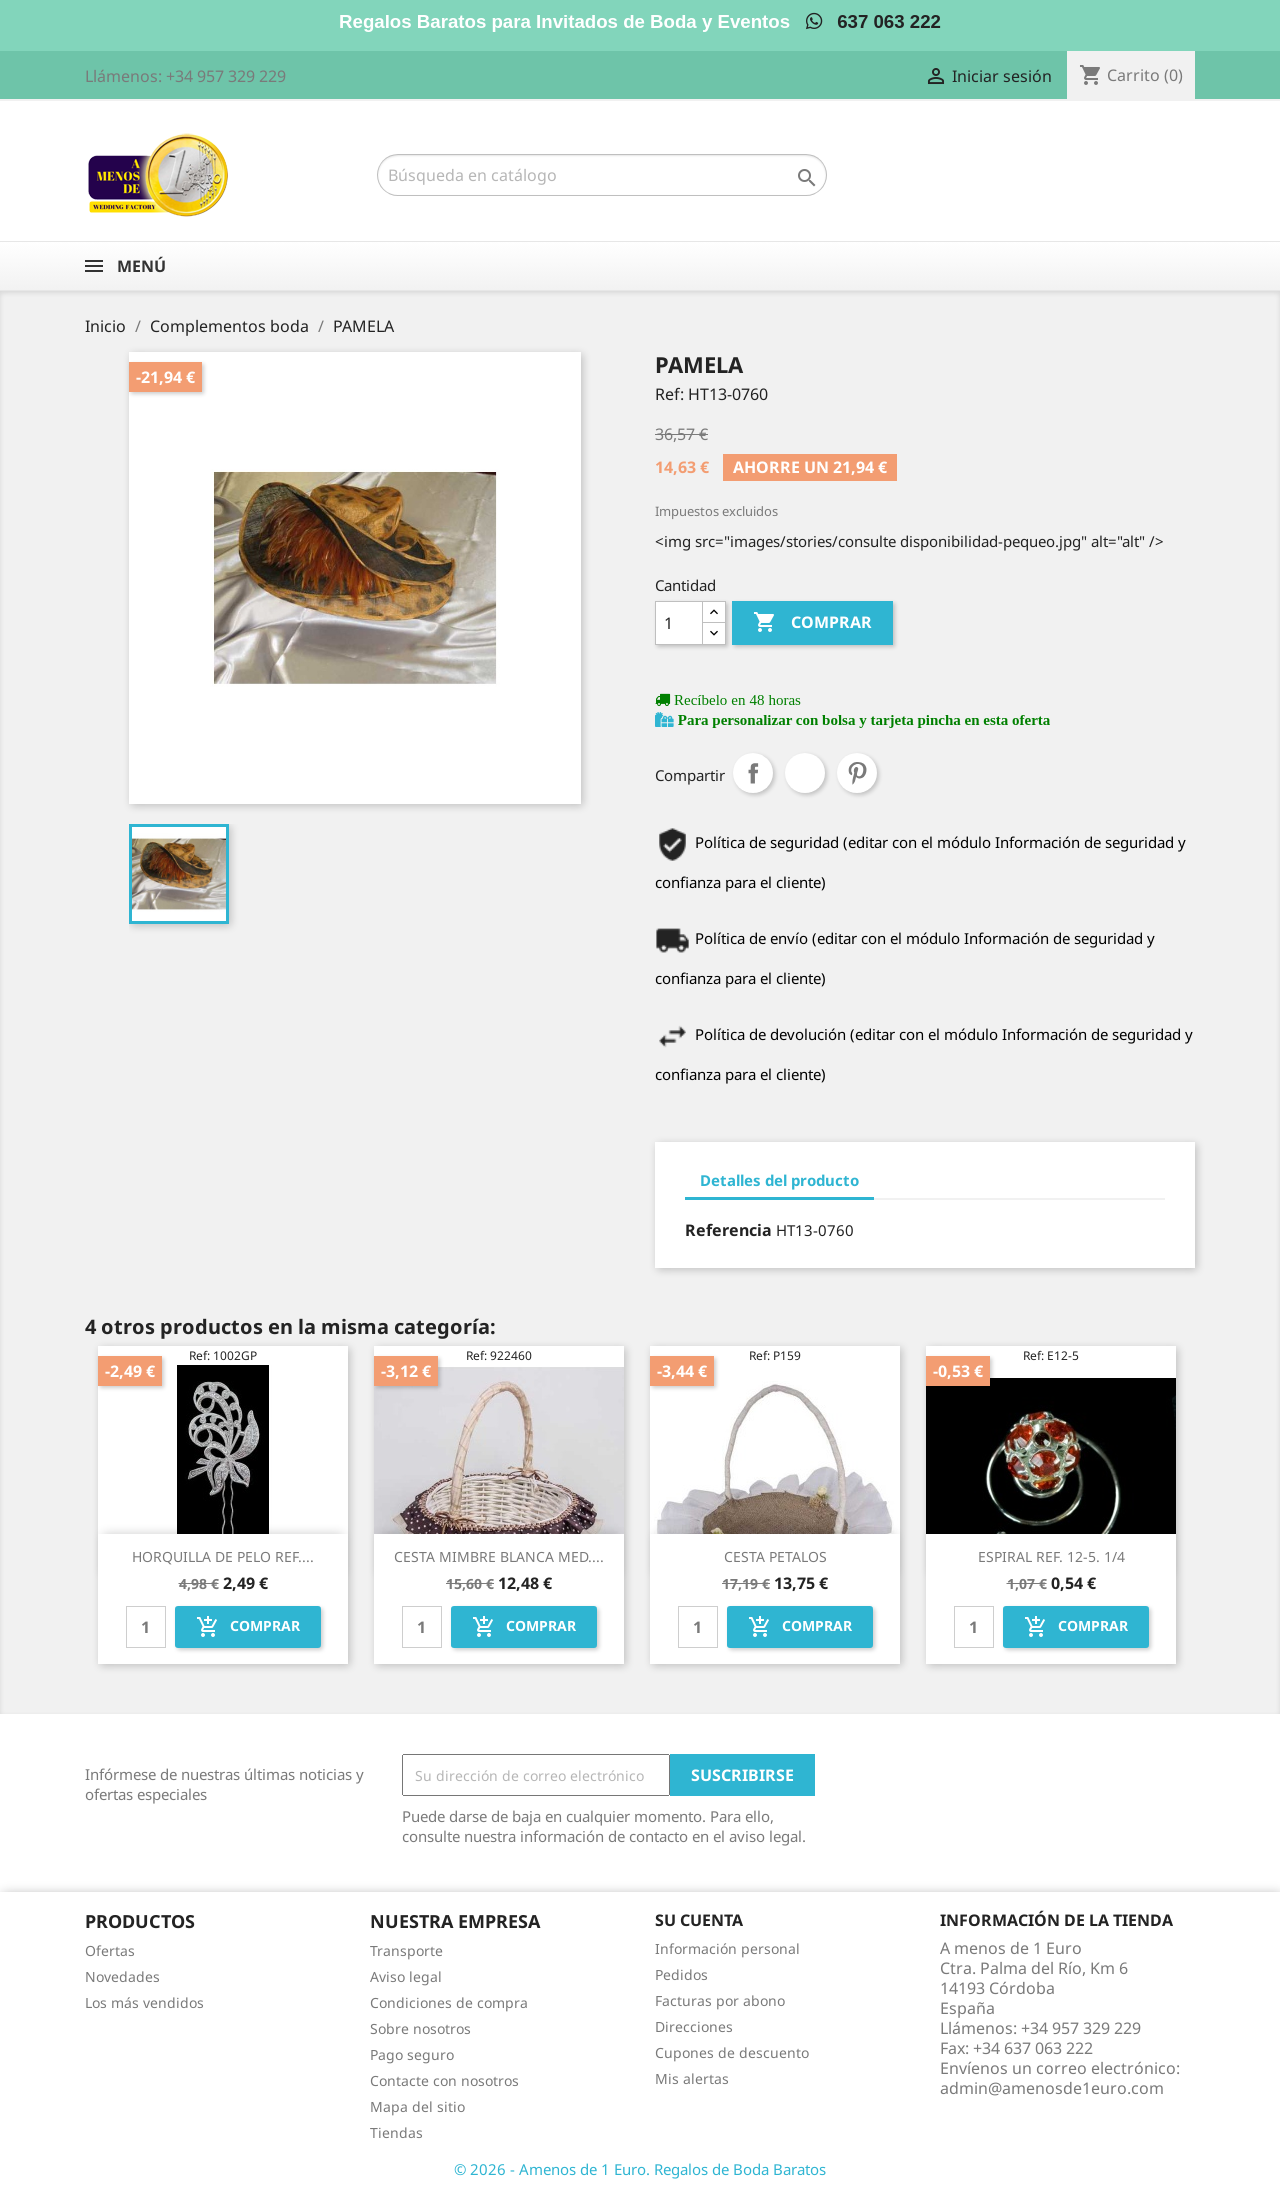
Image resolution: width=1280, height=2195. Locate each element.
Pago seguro (412, 2054)
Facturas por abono (720, 2000)
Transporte (406, 1950)
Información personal (727, 1948)
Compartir (753, 773)
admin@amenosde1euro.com (1052, 2088)
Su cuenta (699, 1920)
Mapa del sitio (417, 2106)
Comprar (812, 623)
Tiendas (396, 2132)
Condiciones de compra (449, 2002)
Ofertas (110, 1950)
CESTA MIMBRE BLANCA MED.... (499, 1556)
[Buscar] (602, 175)
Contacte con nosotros (444, 2080)
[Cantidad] (679, 623)
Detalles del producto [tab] (779, 1180)
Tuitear (805, 773)
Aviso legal (406, 1976)
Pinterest (857, 773)
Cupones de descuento (732, 2052)
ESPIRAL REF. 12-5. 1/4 (1051, 1556)
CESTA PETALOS (775, 1556)
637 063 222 (873, 21)
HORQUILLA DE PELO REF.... (223, 1556)
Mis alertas (692, 2078)
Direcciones (694, 2026)
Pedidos (681, 1974)
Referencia (728, 1230)
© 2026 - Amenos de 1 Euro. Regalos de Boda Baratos (640, 2169)
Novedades (122, 1976)
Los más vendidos (144, 2002)
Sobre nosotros (420, 2028)
